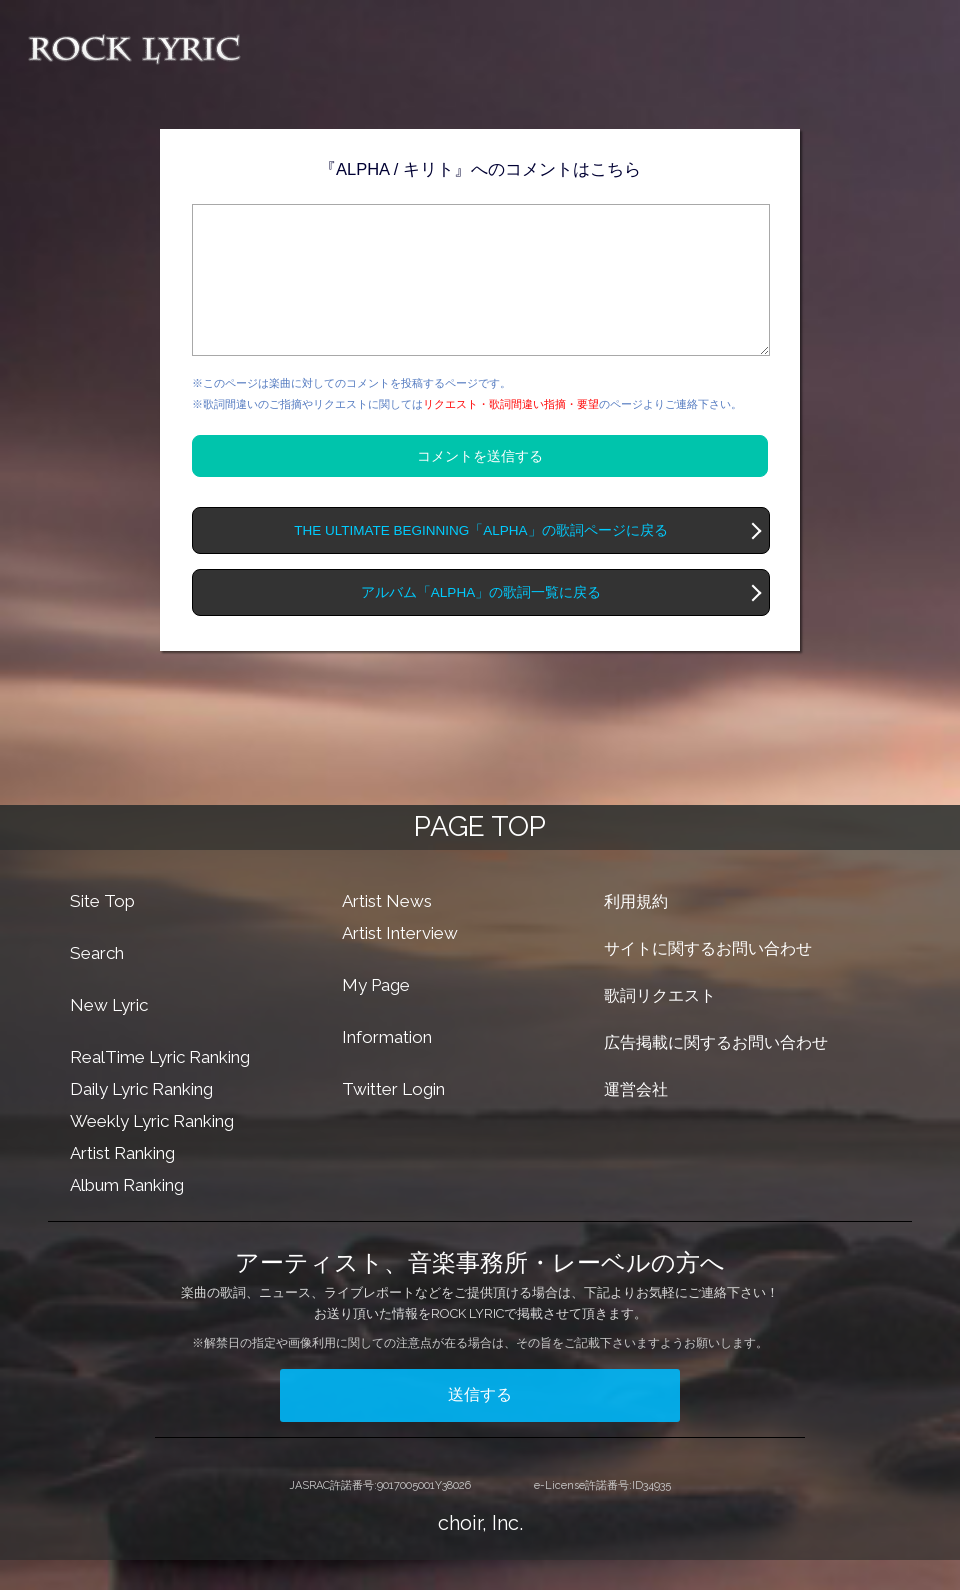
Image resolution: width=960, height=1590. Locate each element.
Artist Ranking (122, 1183)
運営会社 (636, 1119)
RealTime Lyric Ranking (160, 1087)
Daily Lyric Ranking (141, 1119)
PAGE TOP (480, 856)
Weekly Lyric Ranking (152, 1151)
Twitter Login (393, 1119)
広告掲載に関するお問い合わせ (716, 1072)
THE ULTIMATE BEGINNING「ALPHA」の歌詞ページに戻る (480, 560)
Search (97, 983)
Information (387, 1067)
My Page (376, 1015)
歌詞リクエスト (660, 1025)
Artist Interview (400, 963)
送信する (480, 1424)
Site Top (102, 931)
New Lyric (109, 1035)
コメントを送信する (480, 486)
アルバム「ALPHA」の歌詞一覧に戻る (481, 622)
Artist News (387, 931)
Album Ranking (127, 1215)
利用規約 (636, 931)
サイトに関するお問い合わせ (708, 978)
